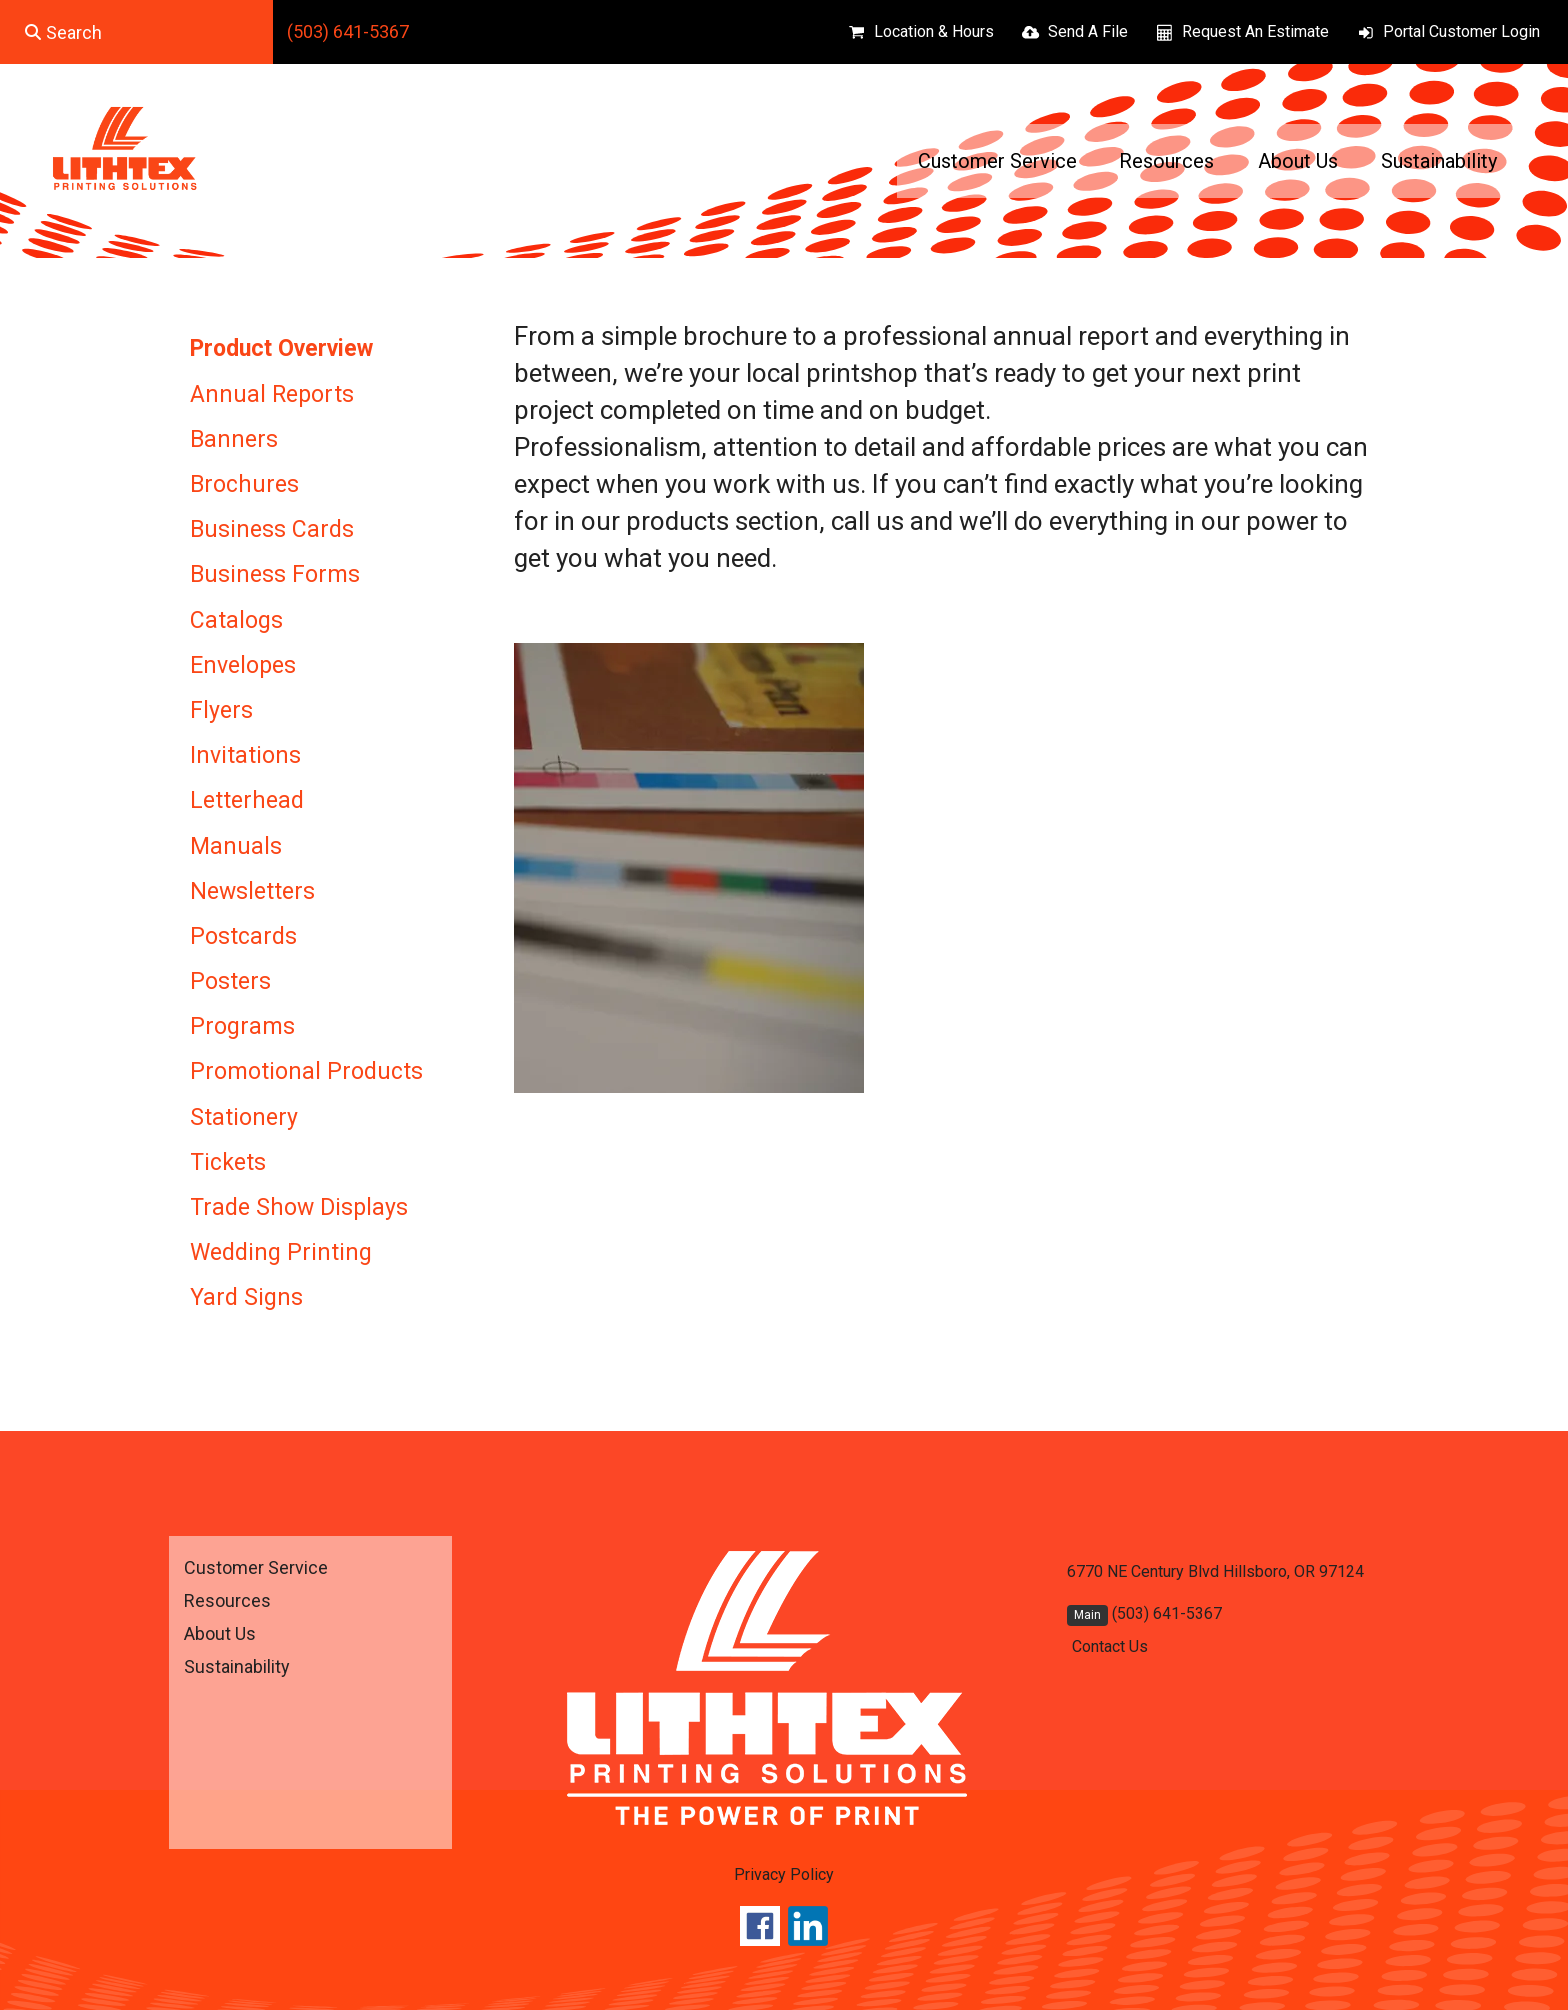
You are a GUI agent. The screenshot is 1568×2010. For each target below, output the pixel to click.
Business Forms (275, 574)
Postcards (243, 936)
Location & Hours (934, 31)
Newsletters (252, 891)
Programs (242, 1026)
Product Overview (281, 348)
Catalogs (236, 620)
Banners (234, 439)
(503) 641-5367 (348, 31)
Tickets (228, 1162)
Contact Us (1110, 1646)
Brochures (244, 484)
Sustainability (1439, 161)
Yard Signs (246, 1297)
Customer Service (997, 161)
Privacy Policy (784, 1874)
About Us (1298, 161)
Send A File (1088, 31)
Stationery (244, 1117)
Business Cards (272, 529)
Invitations (245, 755)
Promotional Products (306, 1071)
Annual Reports (272, 394)
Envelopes (243, 665)
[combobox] (136, 32)
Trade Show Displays (299, 1207)
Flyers (221, 710)
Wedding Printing (281, 1252)
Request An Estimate (1255, 31)
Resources (1166, 161)
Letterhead (247, 800)
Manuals (236, 846)
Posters (230, 981)
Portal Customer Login (1461, 31)
